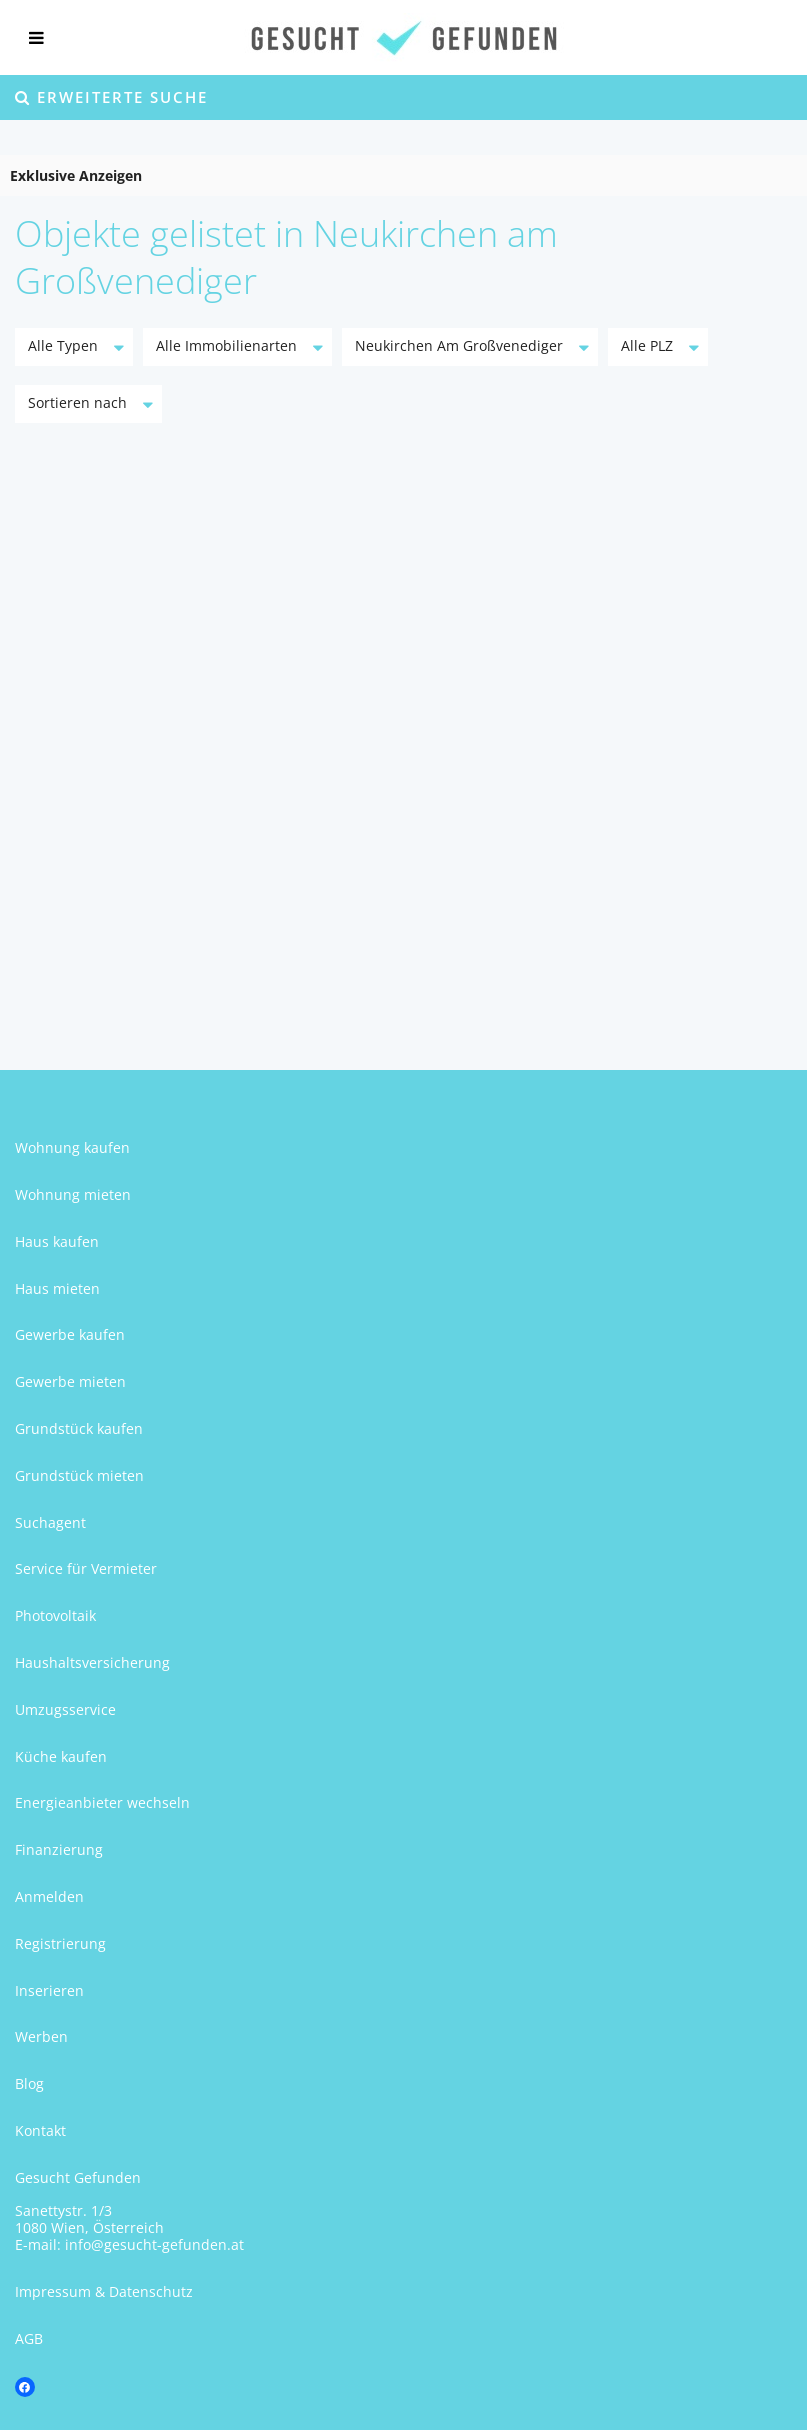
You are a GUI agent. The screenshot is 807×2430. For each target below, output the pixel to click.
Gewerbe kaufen (70, 1334)
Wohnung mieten (73, 1194)
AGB (29, 2338)
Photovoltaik (55, 1615)
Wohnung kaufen (72, 1147)
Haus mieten (57, 1288)
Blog (29, 2083)
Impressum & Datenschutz (104, 2291)
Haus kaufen (57, 1241)
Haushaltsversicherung (92, 1662)
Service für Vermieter (86, 1568)
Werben (41, 2036)
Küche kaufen (61, 1756)
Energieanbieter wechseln (102, 1802)
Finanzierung (59, 1849)
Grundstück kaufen (79, 1428)
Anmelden (49, 1896)
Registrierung (60, 1943)
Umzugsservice (65, 1709)
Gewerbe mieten (70, 1381)
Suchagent (50, 1522)
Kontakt (40, 2130)
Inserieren (49, 1990)
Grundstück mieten (79, 1475)
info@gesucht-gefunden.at (154, 2244)
